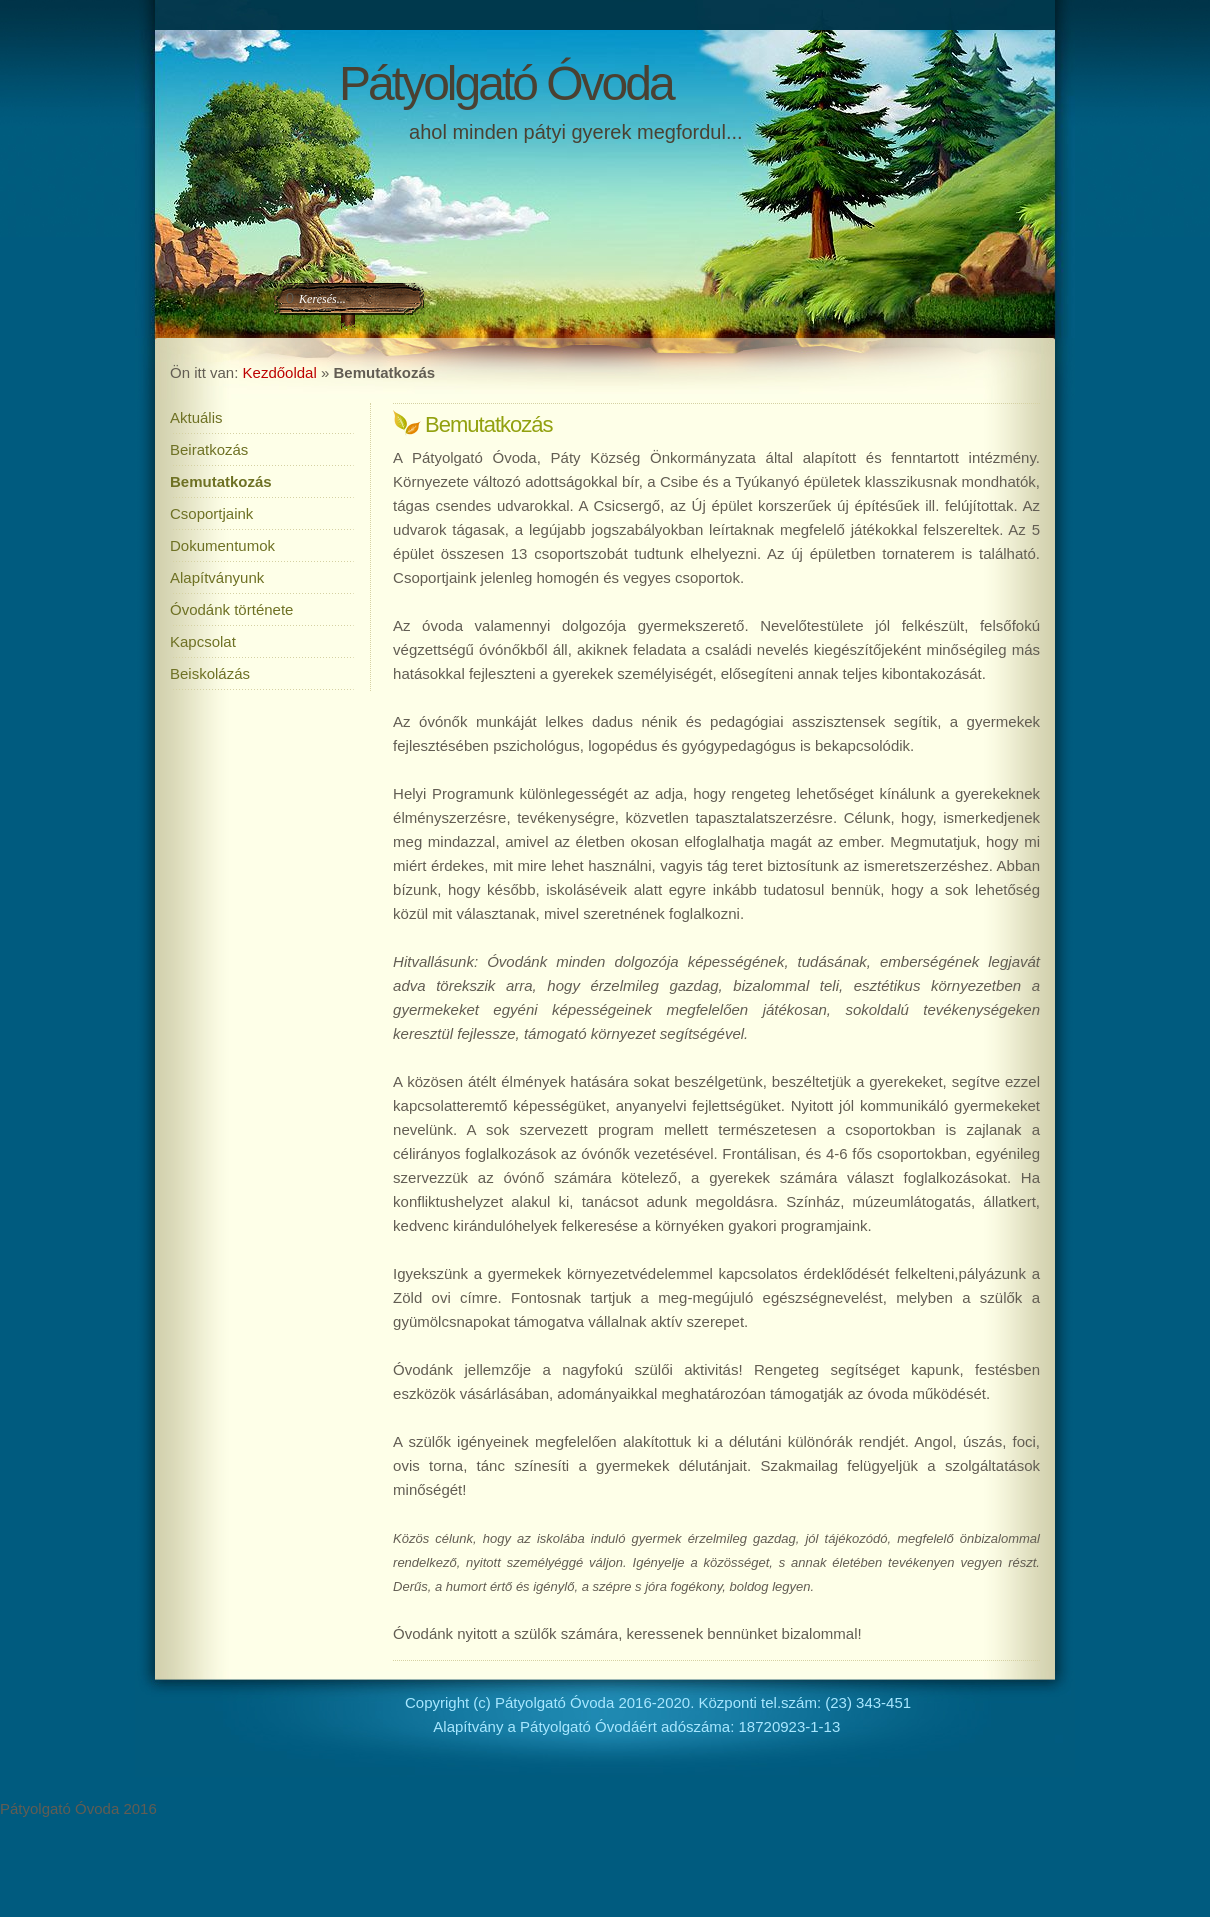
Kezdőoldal (280, 372)
